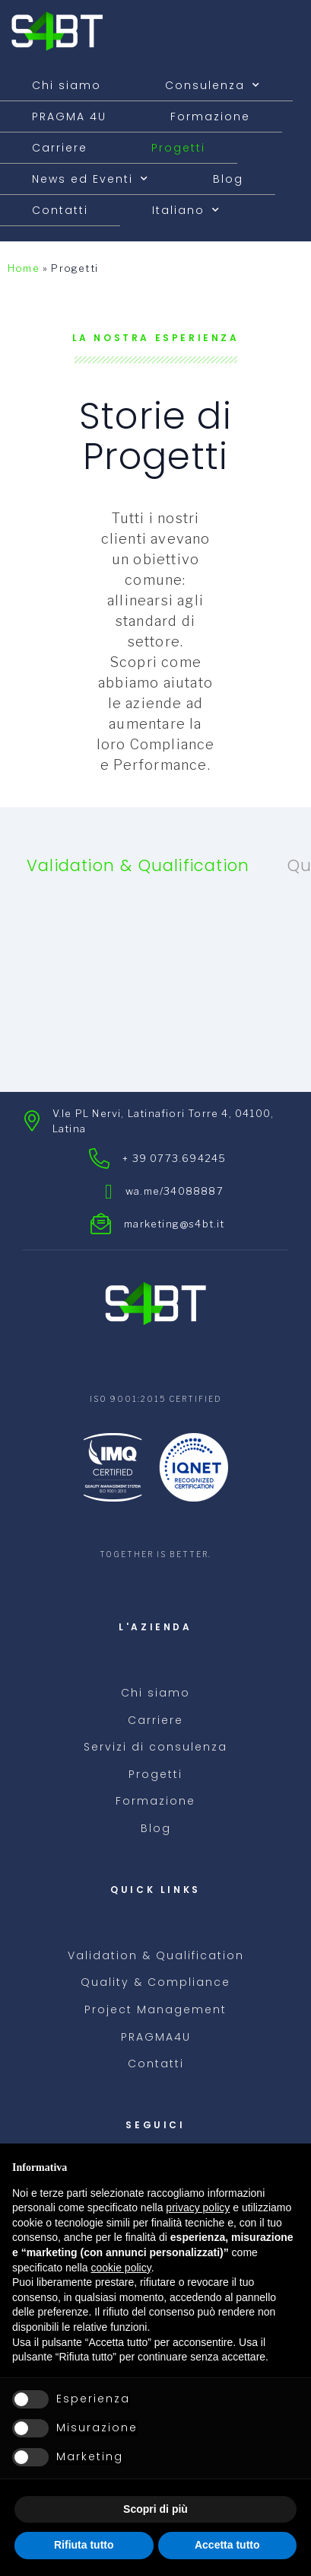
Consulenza (213, 85)
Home (24, 268)
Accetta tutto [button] (227, 2545)
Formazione (210, 116)
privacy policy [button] (198, 2207)
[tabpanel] (155, 976)
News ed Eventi (90, 179)
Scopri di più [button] (155, 2509)
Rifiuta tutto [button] (84, 2545)
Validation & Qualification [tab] (138, 865)
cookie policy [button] (121, 2268)
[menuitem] (186, 210)
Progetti (178, 147)
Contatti (60, 210)
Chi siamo (66, 85)
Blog (228, 179)
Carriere (59, 147)
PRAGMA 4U (69, 116)
